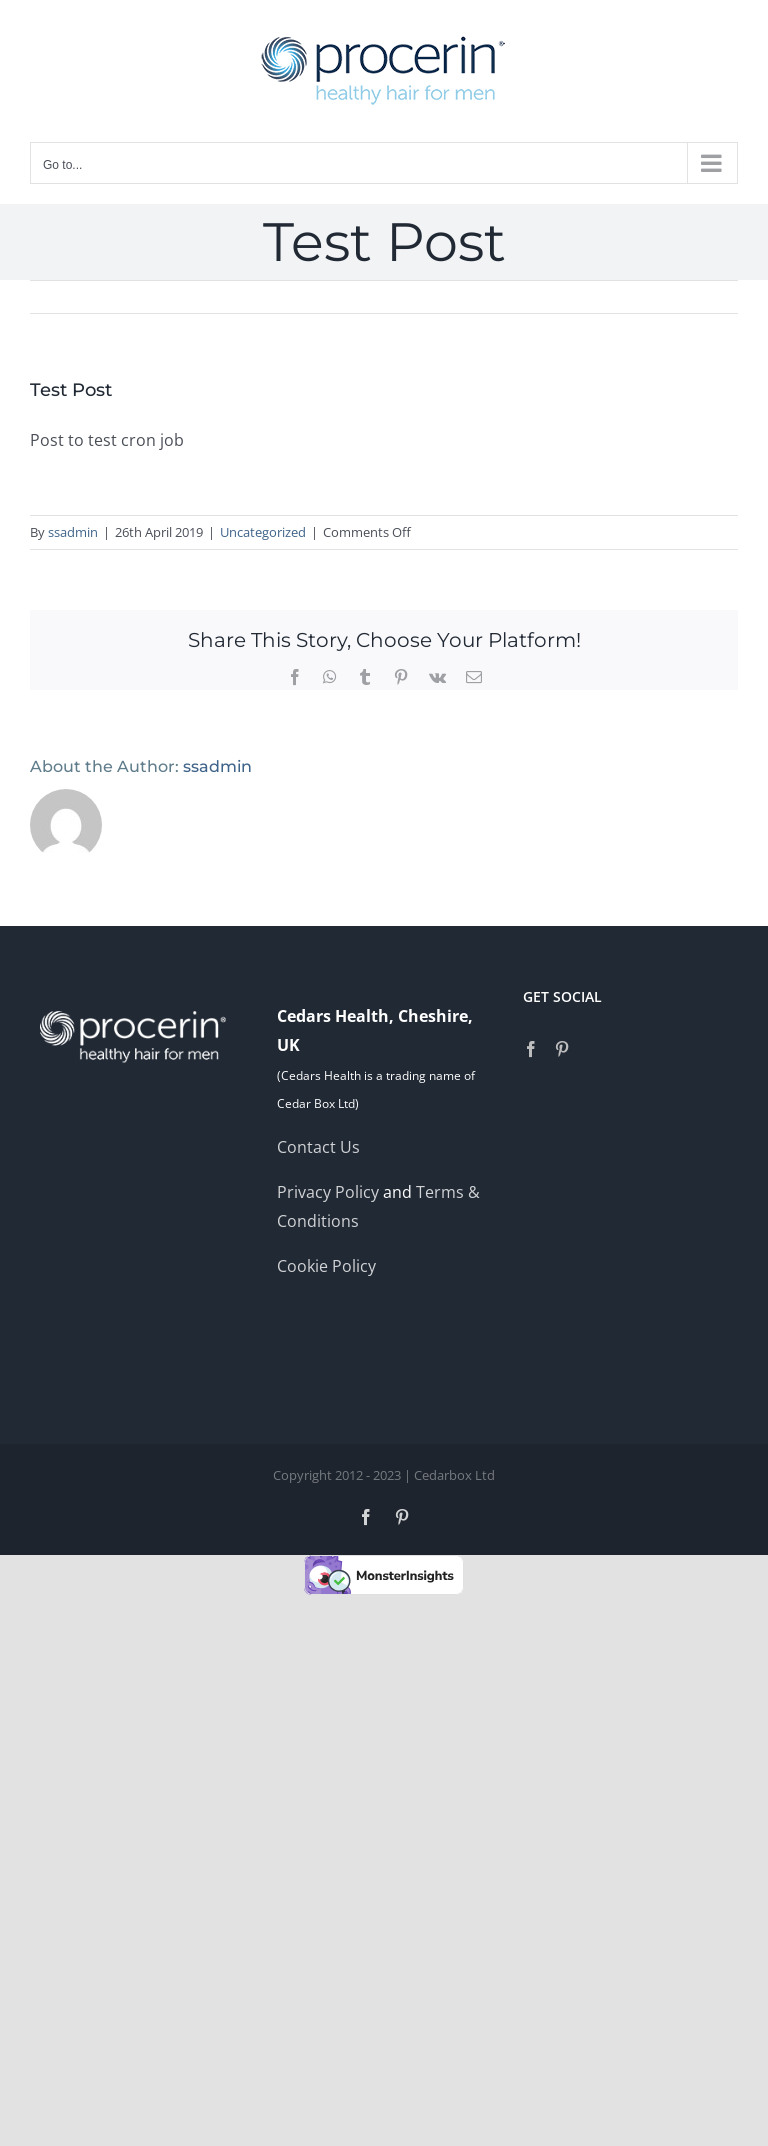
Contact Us (318, 1147)
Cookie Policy (326, 1266)
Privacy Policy (330, 1192)
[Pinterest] (562, 1049)
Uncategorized (263, 532)
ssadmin (73, 532)
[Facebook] (531, 1049)
